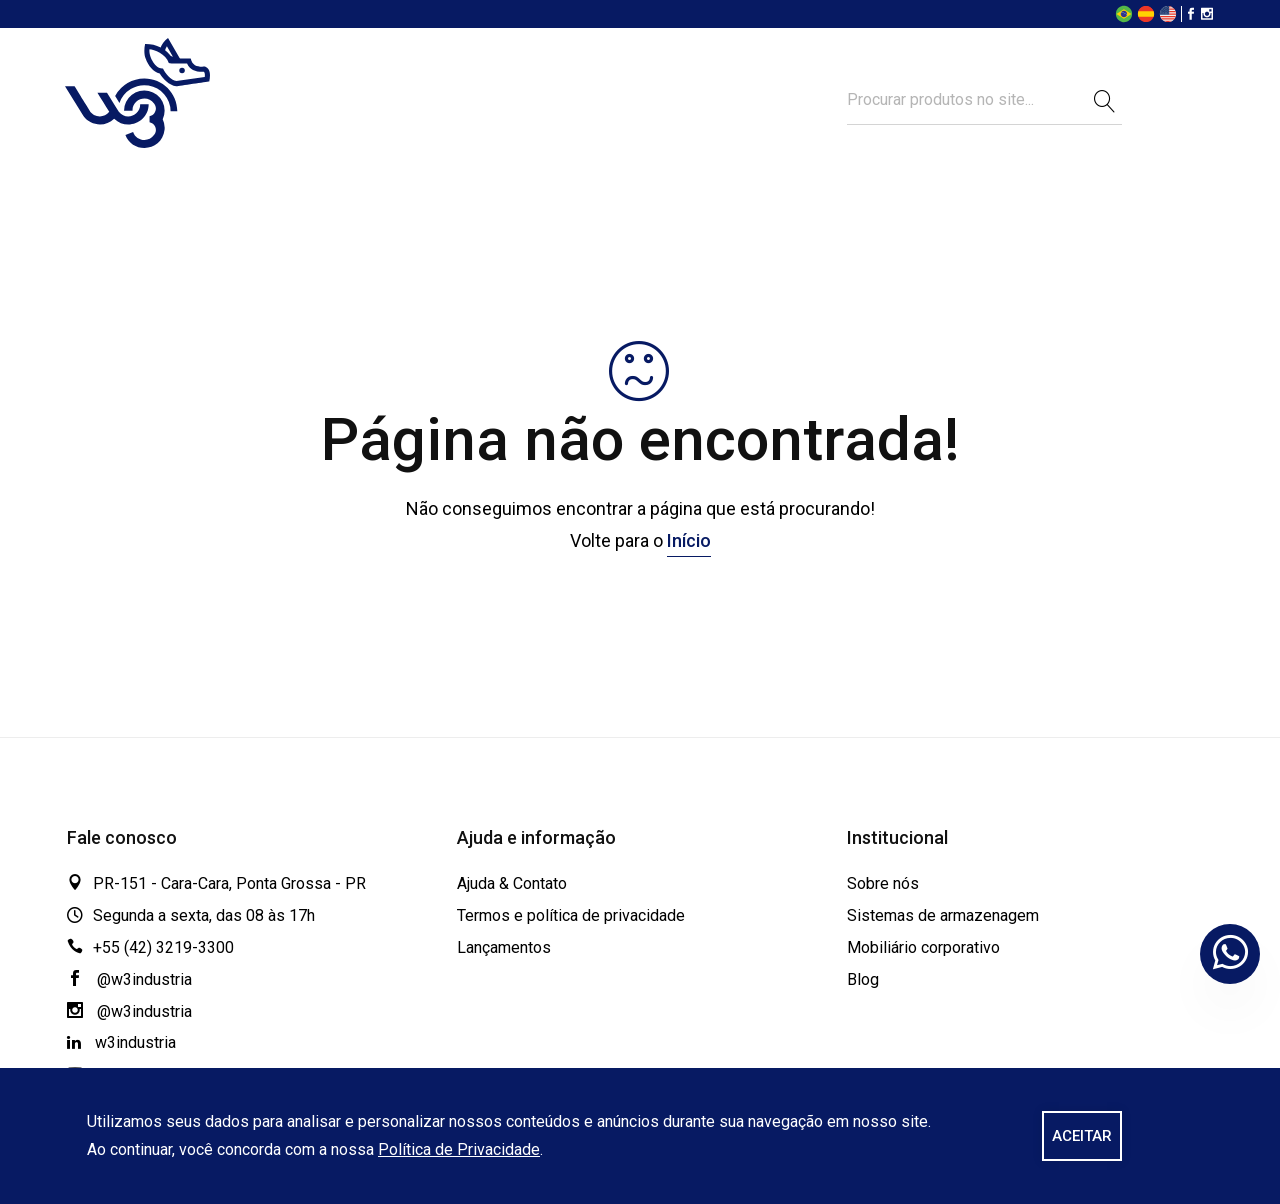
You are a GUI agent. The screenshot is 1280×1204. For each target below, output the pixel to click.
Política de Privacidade (459, 1149)
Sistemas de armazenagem (943, 915)
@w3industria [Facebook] (129, 979)
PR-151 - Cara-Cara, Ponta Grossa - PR (229, 883)
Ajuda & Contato (512, 883)
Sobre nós (883, 883)
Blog (863, 979)
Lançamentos (504, 947)
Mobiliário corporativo (923, 947)
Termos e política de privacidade (571, 915)
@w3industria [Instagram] (129, 1011)
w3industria (121, 1042)
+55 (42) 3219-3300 (163, 947)
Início (689, 540)
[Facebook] (1191, 15)
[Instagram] (1207, 15)
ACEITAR (1082, 1136)
